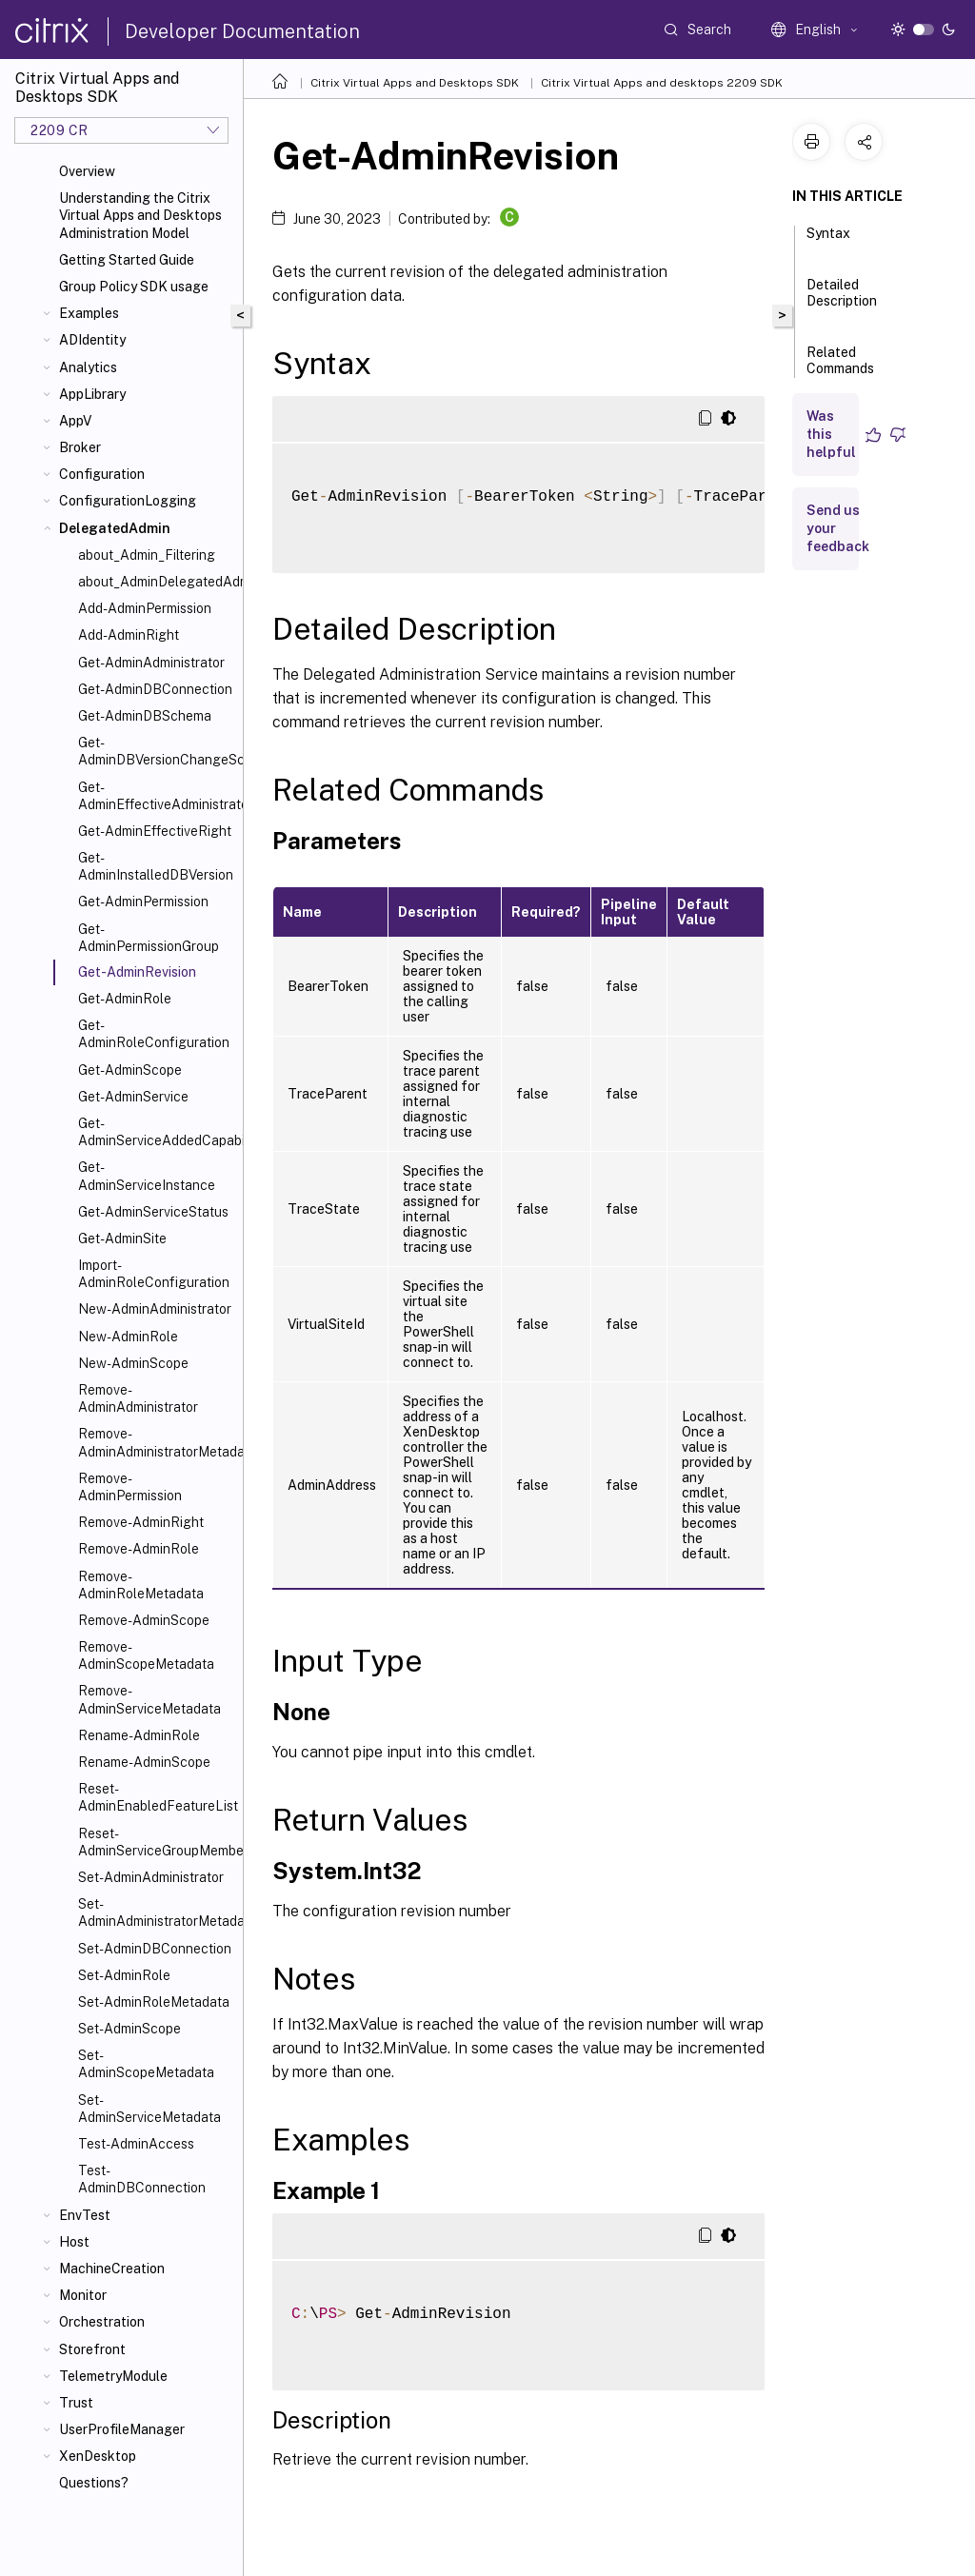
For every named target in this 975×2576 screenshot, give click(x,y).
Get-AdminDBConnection (155, 689)
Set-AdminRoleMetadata (153, 2002)
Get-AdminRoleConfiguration (153, 1034)
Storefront (92, 2349)
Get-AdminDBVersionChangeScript (156, 751)
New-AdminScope (133, 1363)
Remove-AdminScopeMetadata (146, 1655)
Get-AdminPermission (143, 901)
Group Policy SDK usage (134, 286)
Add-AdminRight (128, 635)
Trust (76, 2402)
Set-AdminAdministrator (151, 1877)
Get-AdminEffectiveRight (154, 831)
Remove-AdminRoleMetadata (141, 1585)
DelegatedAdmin (114, 528)
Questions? (94, 2482)
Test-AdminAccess (136, 2143)
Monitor (83, 2295)
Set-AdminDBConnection (154, 1948)
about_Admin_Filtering (146, 555)
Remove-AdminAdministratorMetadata (156, 1442)
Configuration (102, 474)
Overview (87, 171)
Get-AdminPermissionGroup (148, 937)
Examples (89, 313)
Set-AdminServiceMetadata (149, 2108)
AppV (75, 420)
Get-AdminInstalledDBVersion (155, 866)
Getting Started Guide (126, 260)
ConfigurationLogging (127, 500)
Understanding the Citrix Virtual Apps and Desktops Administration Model (140, 215)
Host (74, 2241)
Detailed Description (841, 301)
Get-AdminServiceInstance (146, 1175)
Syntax (828, 242)
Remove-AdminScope (143, 1620)
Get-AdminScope (130, 1070)
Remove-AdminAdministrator (138, 1398)
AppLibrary (92, 394)
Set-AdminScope (129, 2028)
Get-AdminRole (124, 998)
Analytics (88, 367)
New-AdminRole (128, 1336)
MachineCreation (112, 2268)
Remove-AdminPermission (130, 1487)
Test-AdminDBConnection (142, 2179)
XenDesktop (97, 2456)
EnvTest (84, 2215)
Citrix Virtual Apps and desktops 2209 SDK (662, 82)
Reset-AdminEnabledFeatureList (156, 1797)
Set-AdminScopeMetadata (146, 2064)
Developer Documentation (242, 31)
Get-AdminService (133, 1096)
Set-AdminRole (124, 1975)
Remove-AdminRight (141, 1522)
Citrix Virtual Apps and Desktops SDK (414, 82)
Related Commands (840, 369)
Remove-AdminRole (138, 1548)
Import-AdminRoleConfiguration (153, 1274)
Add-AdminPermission (144, 608)
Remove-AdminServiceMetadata (149, 1699)
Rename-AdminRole (139, 1735)
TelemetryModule (113, 2376)
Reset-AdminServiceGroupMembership (156, 1842)
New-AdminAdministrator (154, 1309)
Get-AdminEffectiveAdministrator (156, 796)
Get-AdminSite (122, 1238)
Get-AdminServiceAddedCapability (156, 1132)
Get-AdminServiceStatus (153, 1211)
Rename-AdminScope (144, 1762)
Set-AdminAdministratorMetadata (156, 1912)
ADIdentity (92, 339)
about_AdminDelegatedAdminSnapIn (156, 581)
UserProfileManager (122, 2429)
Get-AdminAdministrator (151, 662)
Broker (80, 447)
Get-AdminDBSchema (144, 715)
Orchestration (102, 2321)
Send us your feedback (837, 528)
